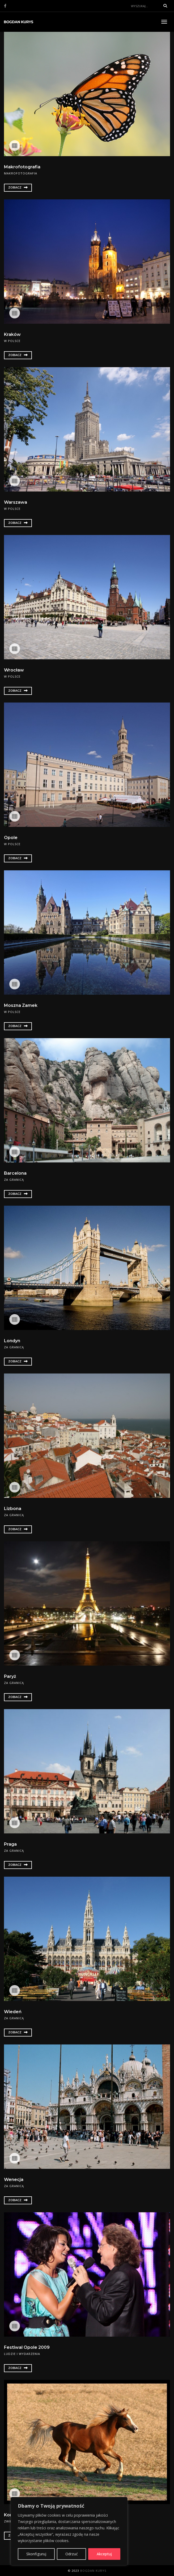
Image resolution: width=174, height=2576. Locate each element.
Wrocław (14, 670)
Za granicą (14, 1180)
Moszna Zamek (20, 1005)
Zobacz (18, 187)
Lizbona (12, 1508)
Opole (11, 837)
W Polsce (12, 341)
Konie (10, 2514)
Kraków (12, 334)
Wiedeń (13, 2011)
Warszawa (15, 502)
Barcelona (15, 1173)
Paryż (10, 1676)
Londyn (12, 1340)
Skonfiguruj (36, 2553)
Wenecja (13, 2179)
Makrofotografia (22, 166)
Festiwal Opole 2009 (27, 2347)
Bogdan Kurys (93, 2571)
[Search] (144, 6)
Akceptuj (104, 2553)
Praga (10, 1844)
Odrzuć (71, 2553)
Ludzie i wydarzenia (22, 2354)
